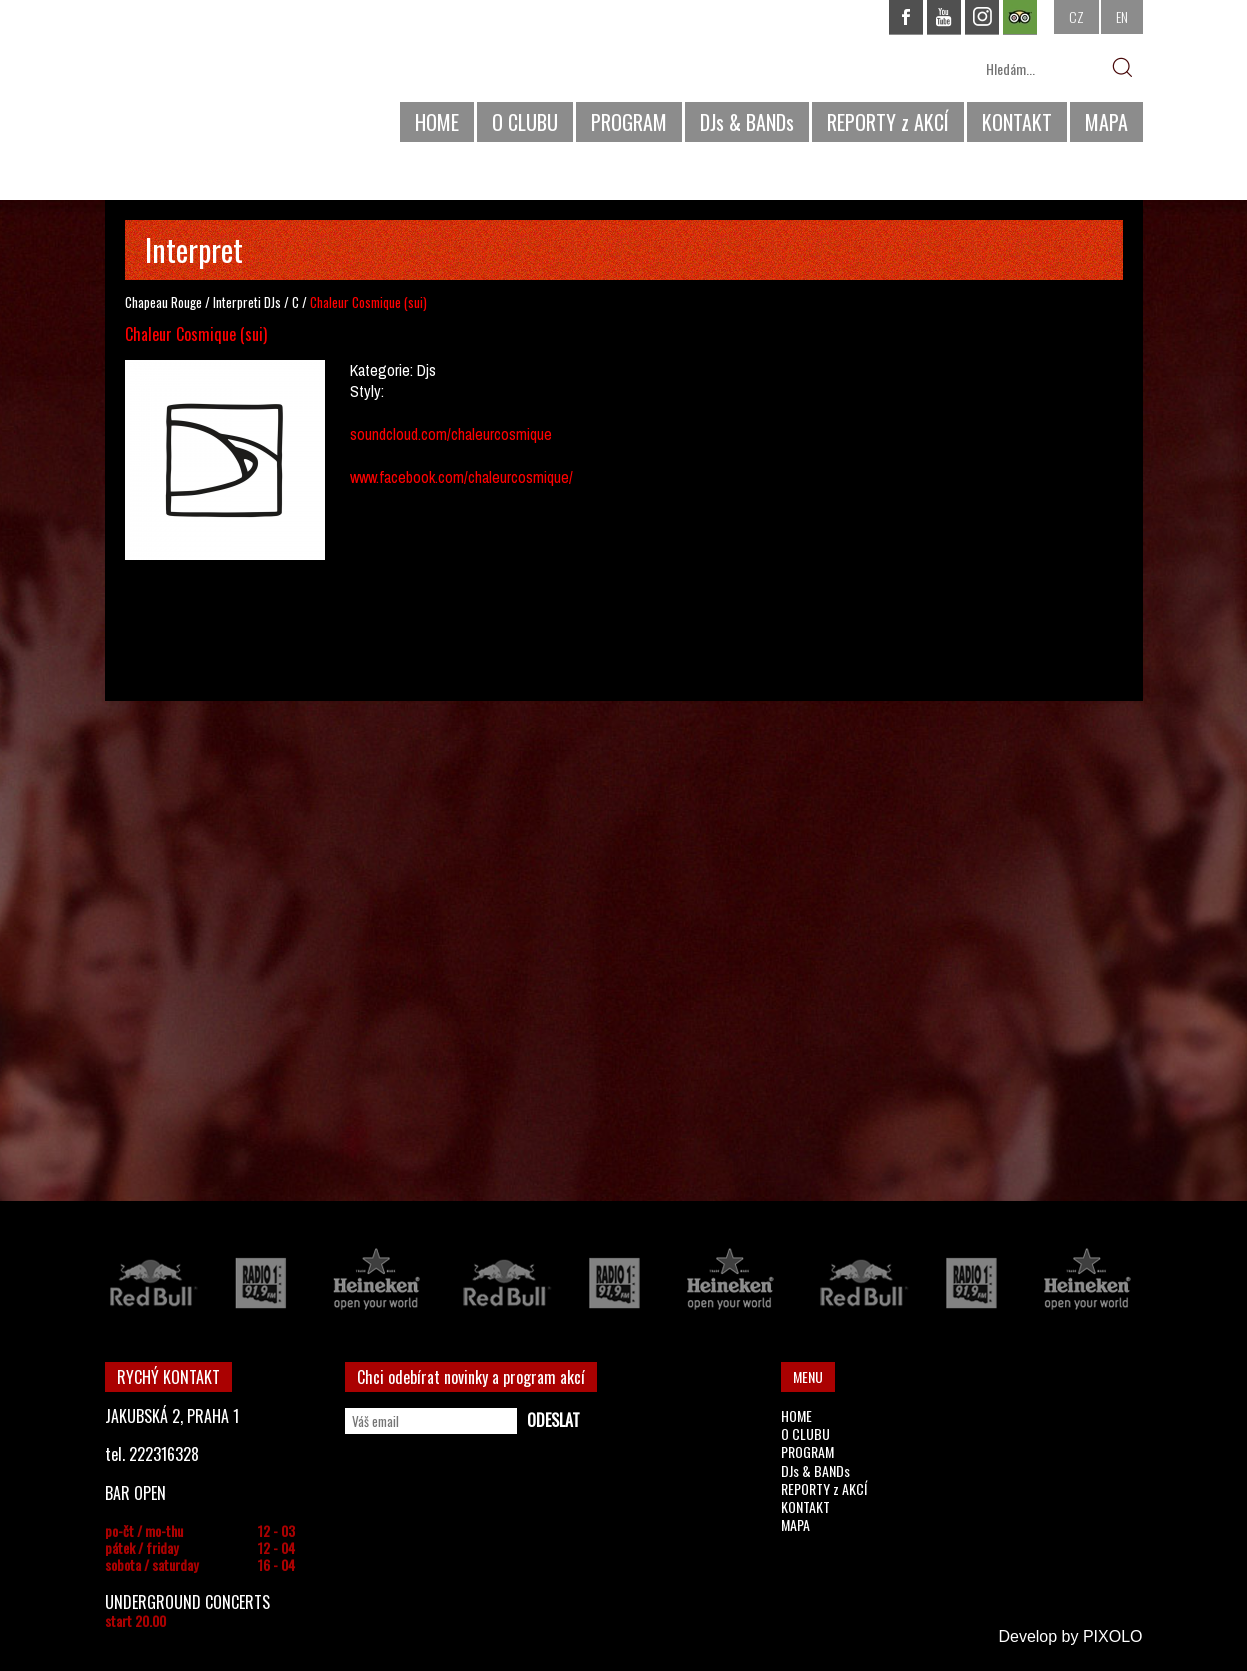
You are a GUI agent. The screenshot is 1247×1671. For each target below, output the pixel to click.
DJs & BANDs (747, 122)
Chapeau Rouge (163, 302)
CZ (1076, 16)
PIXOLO (1113, 1636)
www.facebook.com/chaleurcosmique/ (461, 477)
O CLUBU (525, 122)
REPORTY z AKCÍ (888, 122)
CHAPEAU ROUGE (214, 78)
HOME (437, 122)
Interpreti (237, 302)
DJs (272, 302)
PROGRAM (629, 122)
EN (1122, 16)
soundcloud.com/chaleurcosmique (451, 434)
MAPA (1106, 122)
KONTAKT (1017, 122)
